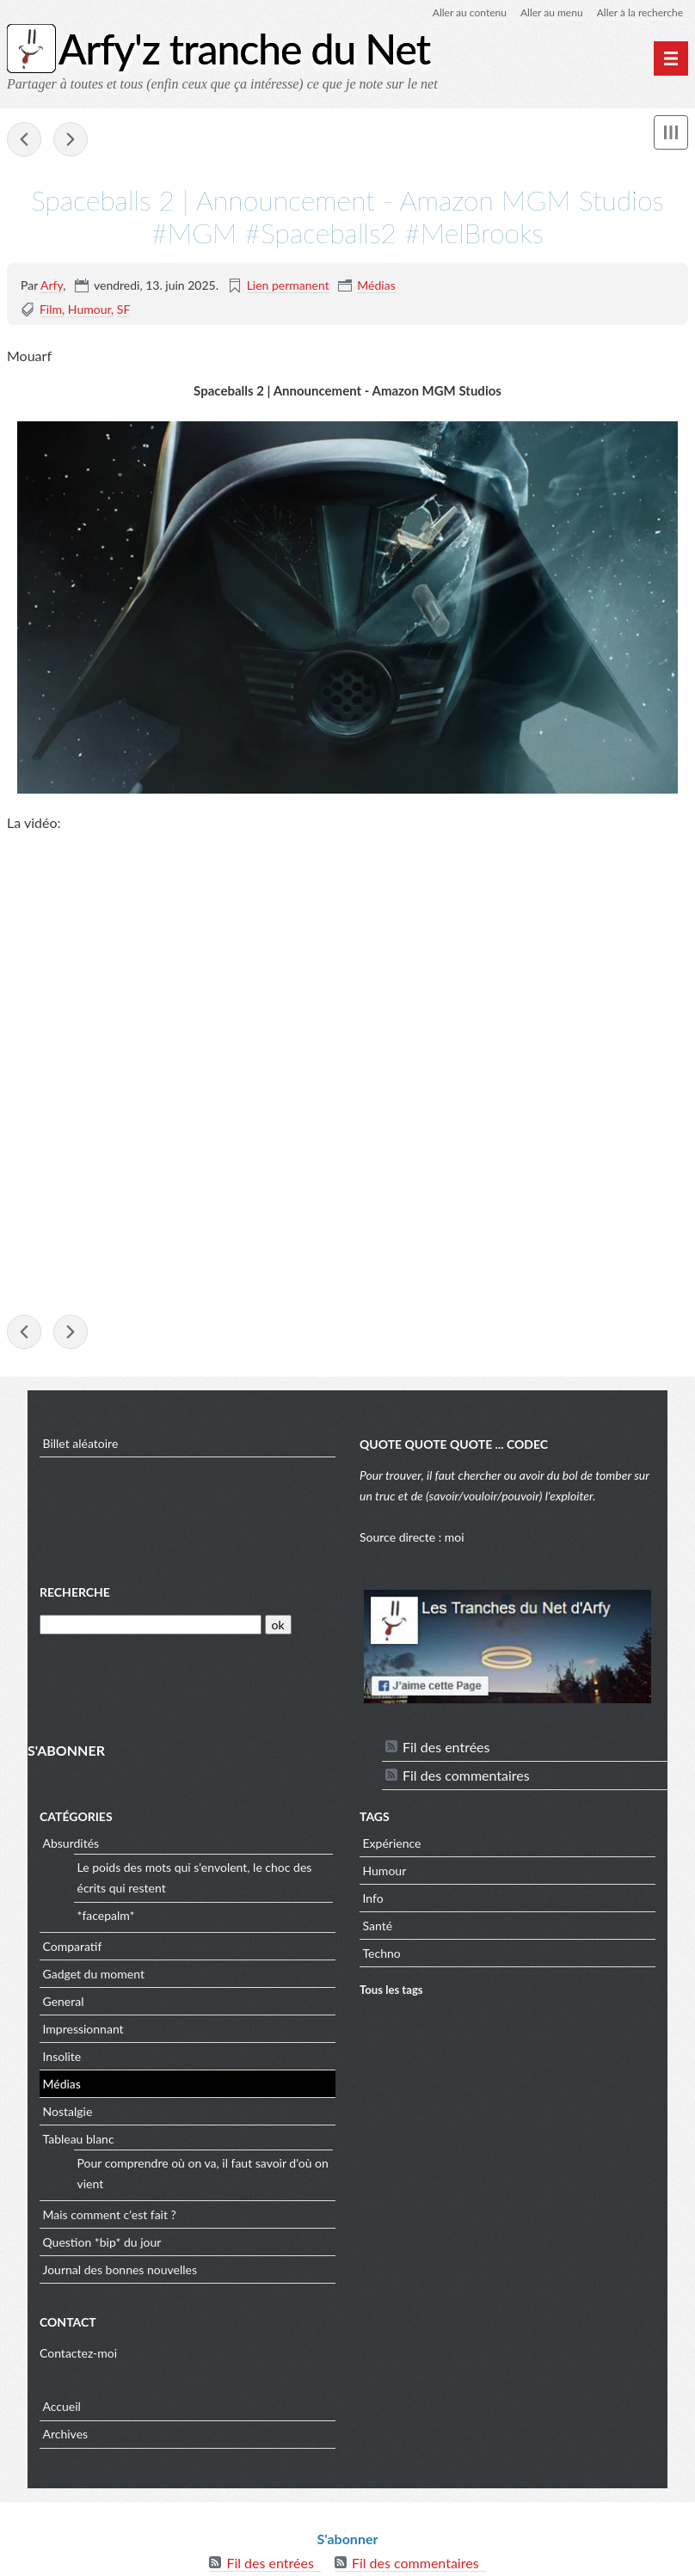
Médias (376, 285)
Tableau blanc (78, 2138)
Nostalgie (68, 2111)
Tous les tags (391, 1989)
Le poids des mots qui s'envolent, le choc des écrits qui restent (194, 1877)
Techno (382, 1953)
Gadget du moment (94, 1973)
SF (124, 309)
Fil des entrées (446, 1747)
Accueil (62, 2406)
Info (373, 1898)
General (63, 2001)
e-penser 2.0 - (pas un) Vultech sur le (24, 139)
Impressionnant (83, 2028)
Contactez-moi (78, 2353)
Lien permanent (288, 285)
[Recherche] (150, 1625)
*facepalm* (106, 1915)
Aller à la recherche (640, 12)
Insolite (62, 2056)
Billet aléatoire (81, 1443)
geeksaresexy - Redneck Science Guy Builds (70, 139)
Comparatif (72, 1946)
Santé (378, 1925)
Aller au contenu (470, 12)
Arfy (51, 285)
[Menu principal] (671, 58)
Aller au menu (551, 12)
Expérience (392, 1843)
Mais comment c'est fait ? (109, 2214)
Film (51, 309)
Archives (66, 2433)
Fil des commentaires (466, 1775)
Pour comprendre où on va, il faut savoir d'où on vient (203, 2173)
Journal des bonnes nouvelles (120, 2269)
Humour (89, 309)
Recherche (75, 1592)
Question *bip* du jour (102, 2242)
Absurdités (71, 1843)
